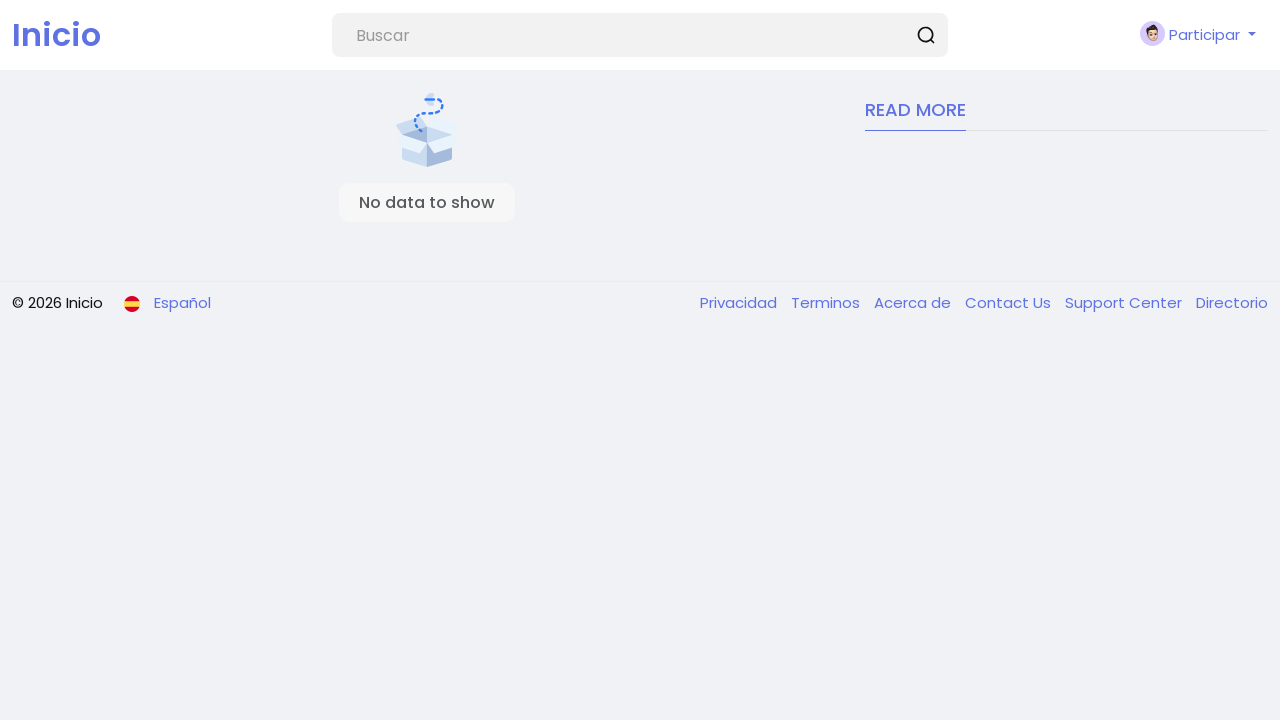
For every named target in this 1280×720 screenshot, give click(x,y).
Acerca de (914, 302)
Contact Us (1010, 302)
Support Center (1125, 302)
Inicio (56, 34)
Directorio (1232, 302)
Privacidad (740, 302)
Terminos (827, 302)
